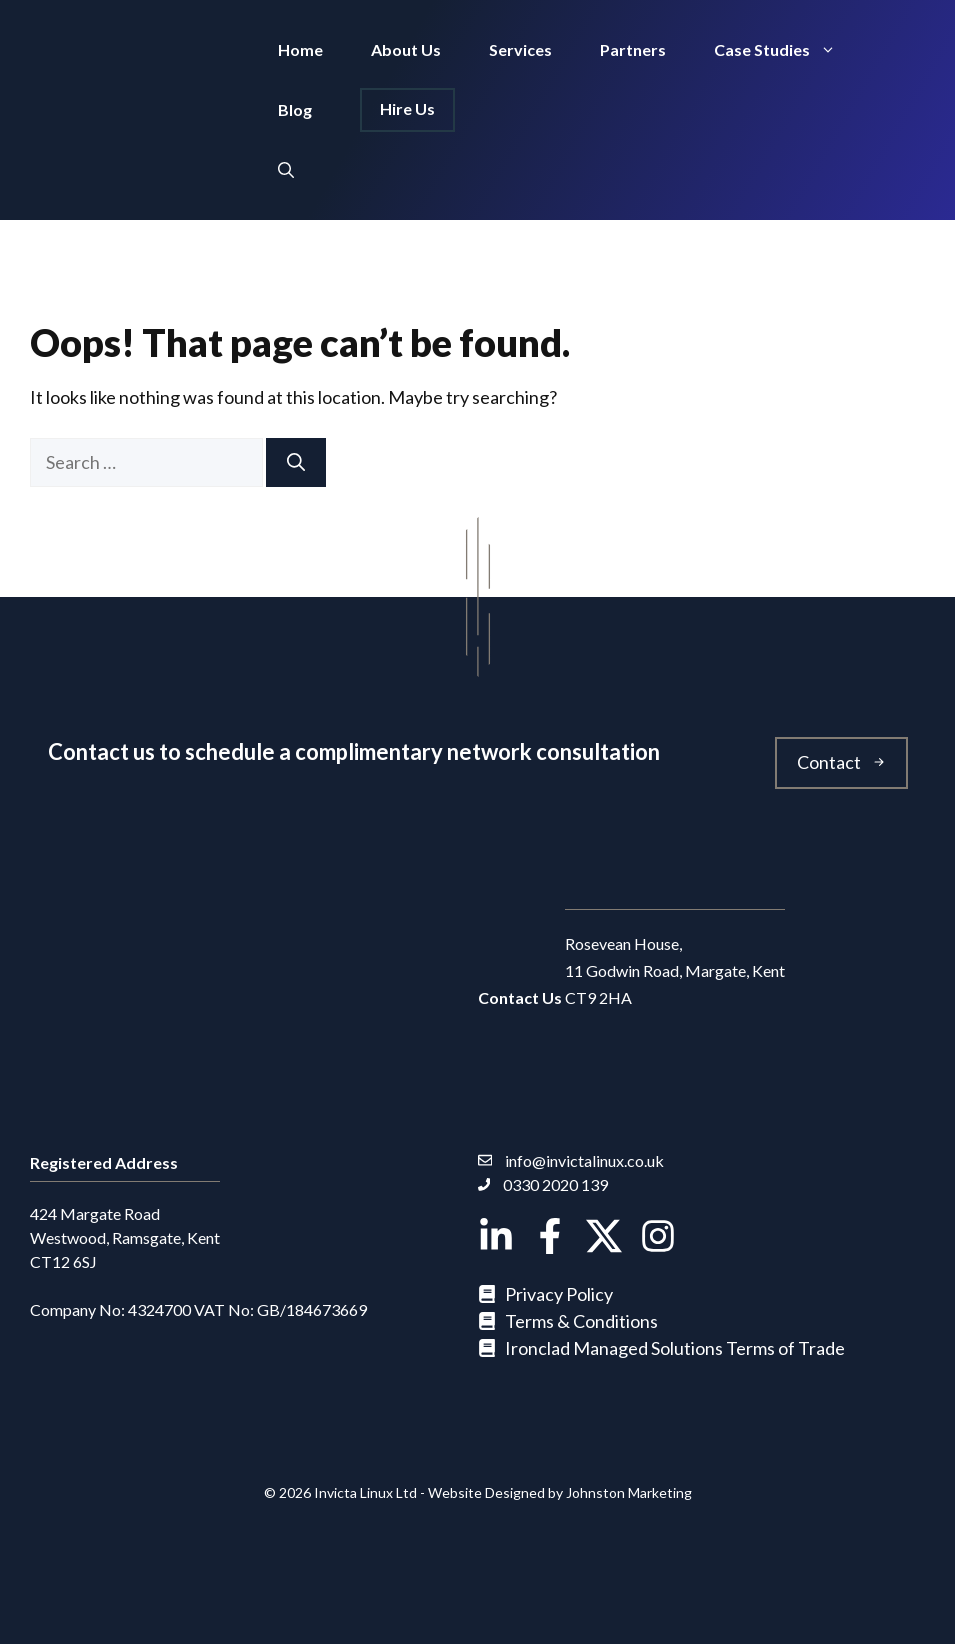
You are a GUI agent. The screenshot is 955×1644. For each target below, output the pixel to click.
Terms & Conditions (581, 1321)
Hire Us (407, 108)
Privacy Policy (559, 1294)
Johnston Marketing (629, 1492)
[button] (286, 170)
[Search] (296, 462)
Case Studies (787, 50)
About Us (406, 49)
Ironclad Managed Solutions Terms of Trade (675, 1348)
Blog (295, 109)
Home (300, 49)
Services (520, 49)
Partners (633, 49)
